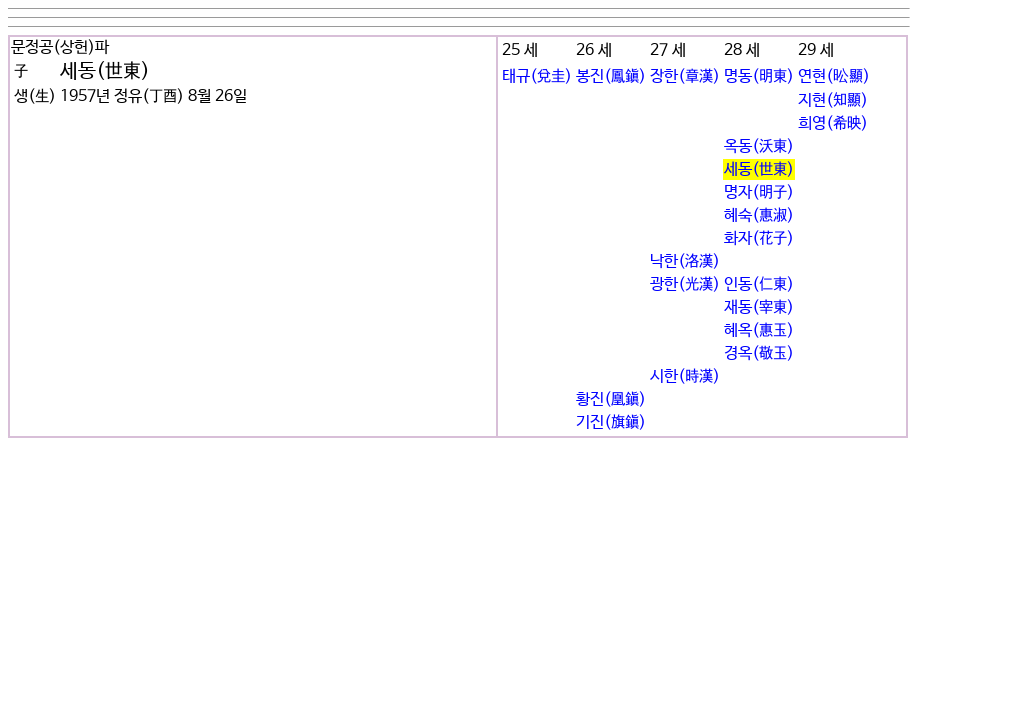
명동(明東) (759, 76)
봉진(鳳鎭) (611, 76)
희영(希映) (833, 123)
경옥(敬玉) (759, 353)
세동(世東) (759, 169)
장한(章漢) (685, 76)
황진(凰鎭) (611, 399)
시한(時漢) (685, 376)
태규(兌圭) (537, 76)
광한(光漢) (685, 284)
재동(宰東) (759, 307)
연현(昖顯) (834, 76)
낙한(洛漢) (685, 261)
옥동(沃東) (759, 146)
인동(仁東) (759, 284)
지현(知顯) (833, 100)
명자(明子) (759, 192)
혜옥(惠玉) (759, 330)
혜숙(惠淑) (759, 215)
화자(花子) (759, 238)
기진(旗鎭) (611, 422)
